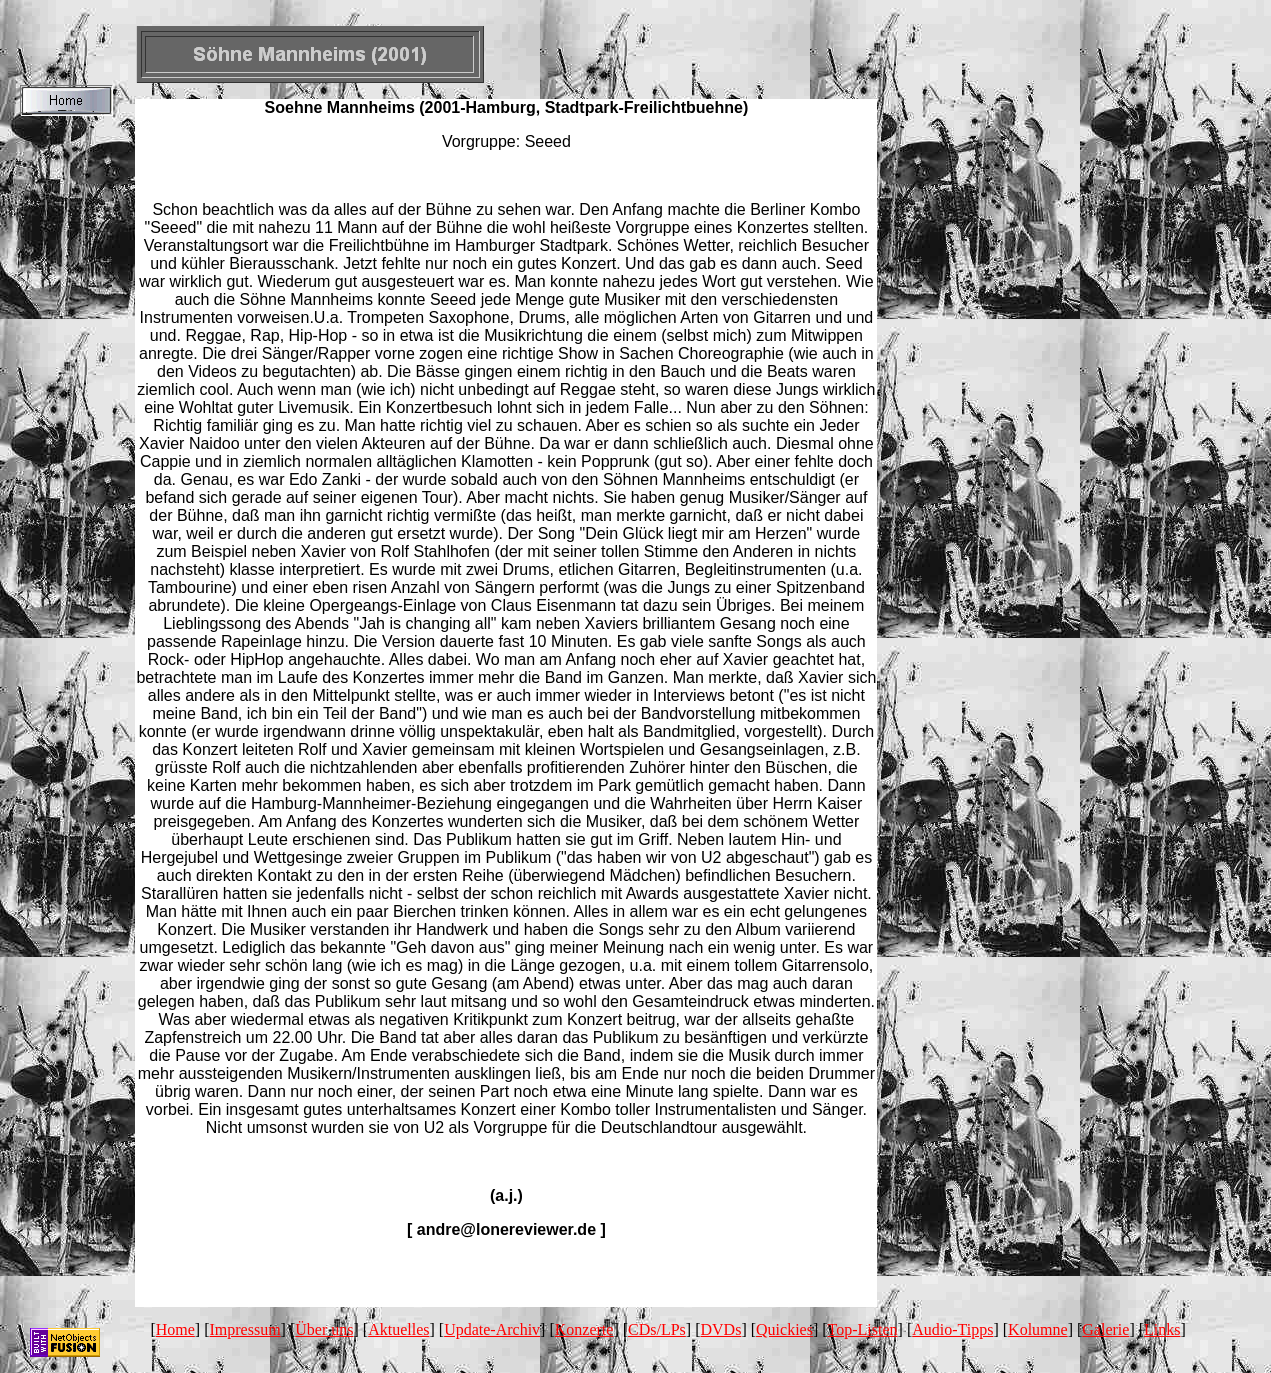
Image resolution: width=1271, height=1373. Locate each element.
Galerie (1105, 1329)
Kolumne (1038, 1329)
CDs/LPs (657, 1329)
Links (1162, 1329)
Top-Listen (863, 1329)
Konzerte (584, 1329)
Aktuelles (398, 1329)
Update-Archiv (492, 1329)
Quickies (784, 1329)
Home (175, 1329)
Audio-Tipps (952, 1329)
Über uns (324, 1329)
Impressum (245, 1329)
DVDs (721, 1329)
